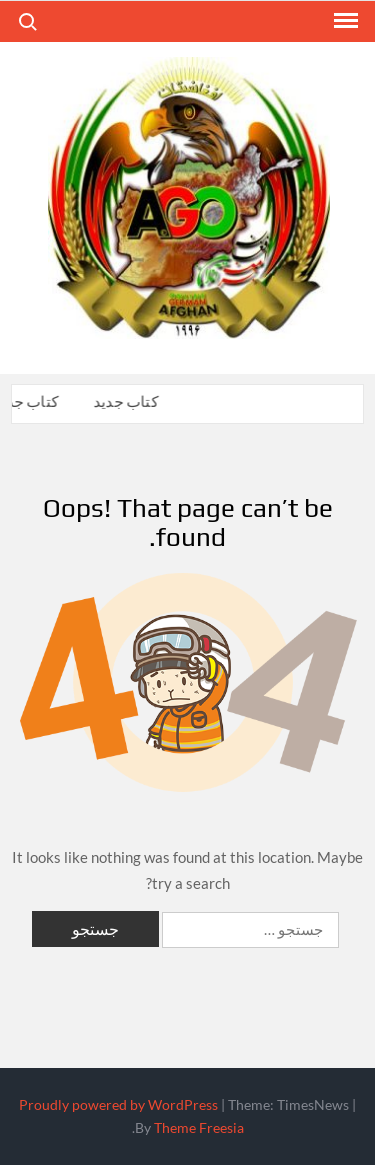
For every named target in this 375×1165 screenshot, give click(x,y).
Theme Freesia (199, 1127)
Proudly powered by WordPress (118, 1104)
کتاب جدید (127, 401)
